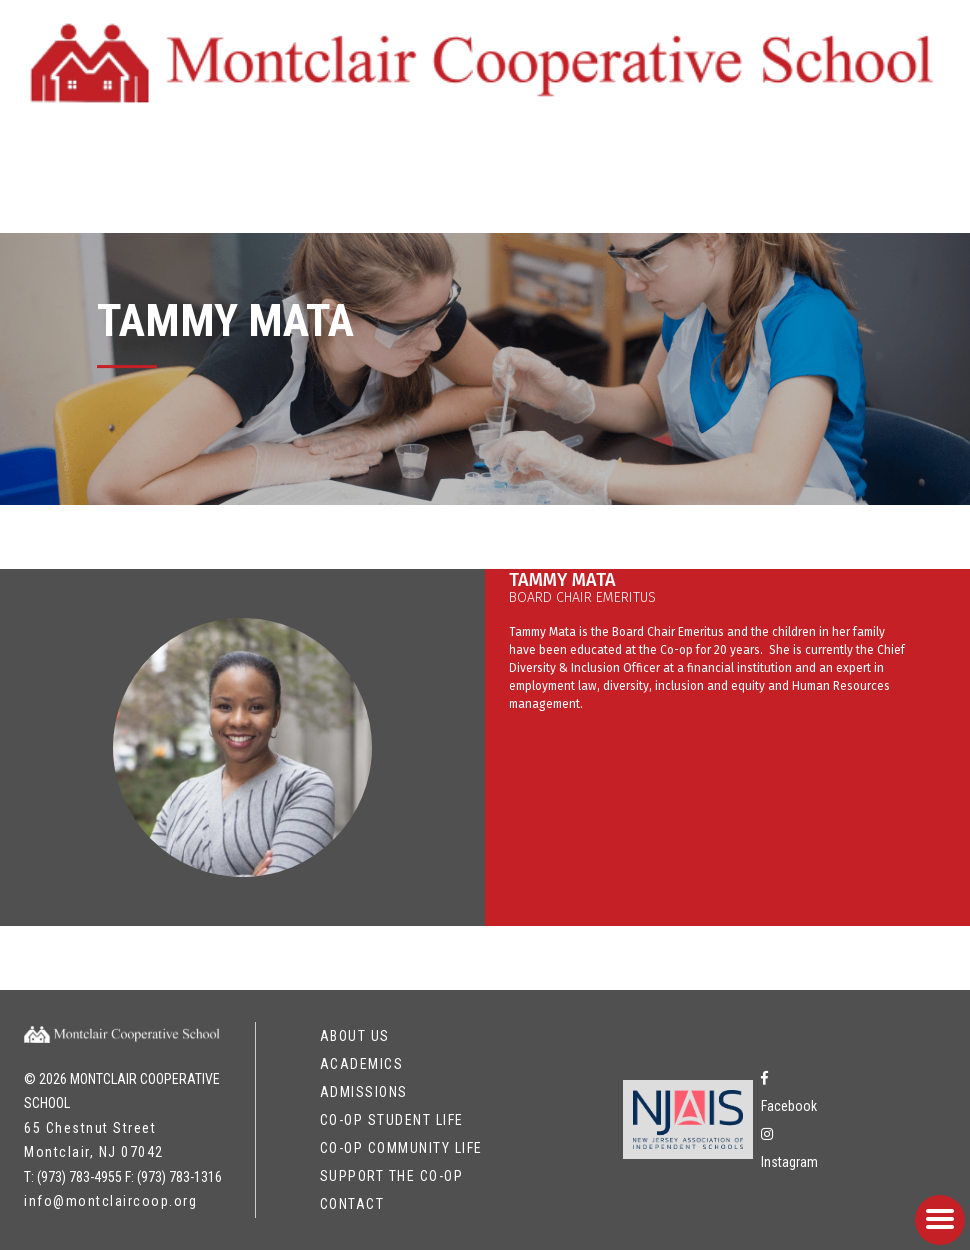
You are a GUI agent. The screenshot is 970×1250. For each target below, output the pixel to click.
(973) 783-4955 (79, 1177)
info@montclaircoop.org (110, 1201)
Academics (362, 1064)
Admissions (364, 1092)
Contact (352, 1204)
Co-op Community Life (401, 1148)
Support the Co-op (392, 1176)
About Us (355, 1036)
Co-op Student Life (392, 1120)
